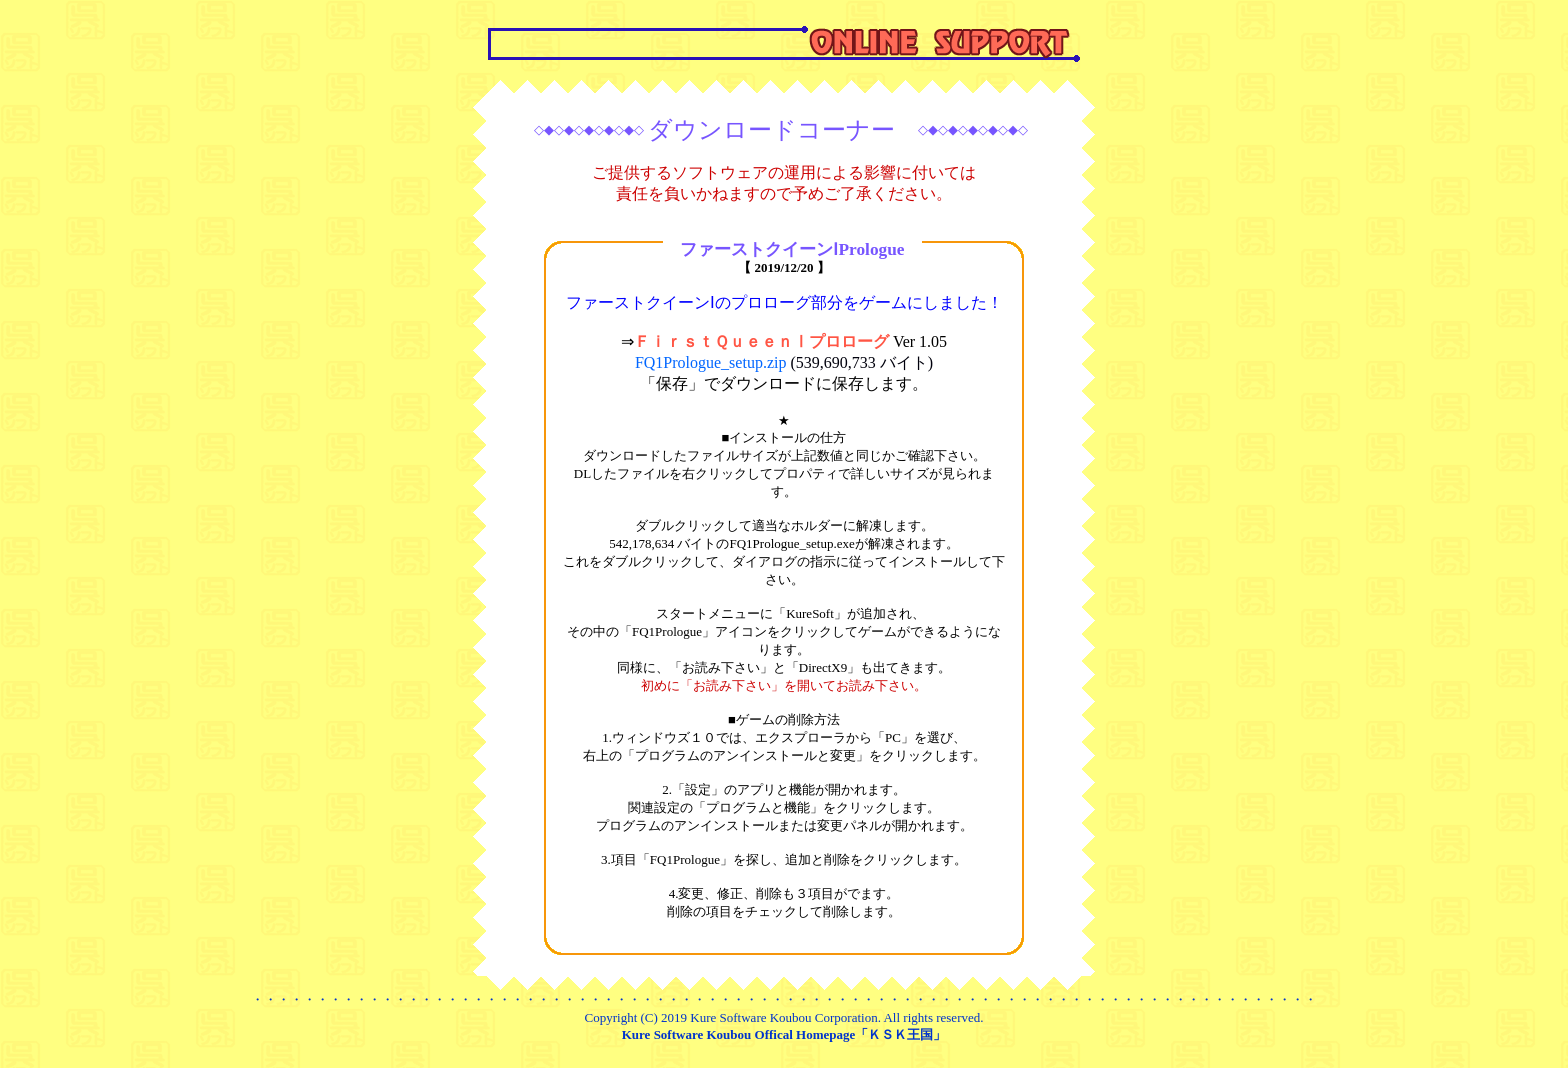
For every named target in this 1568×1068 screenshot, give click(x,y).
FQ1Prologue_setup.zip (784, 362)
